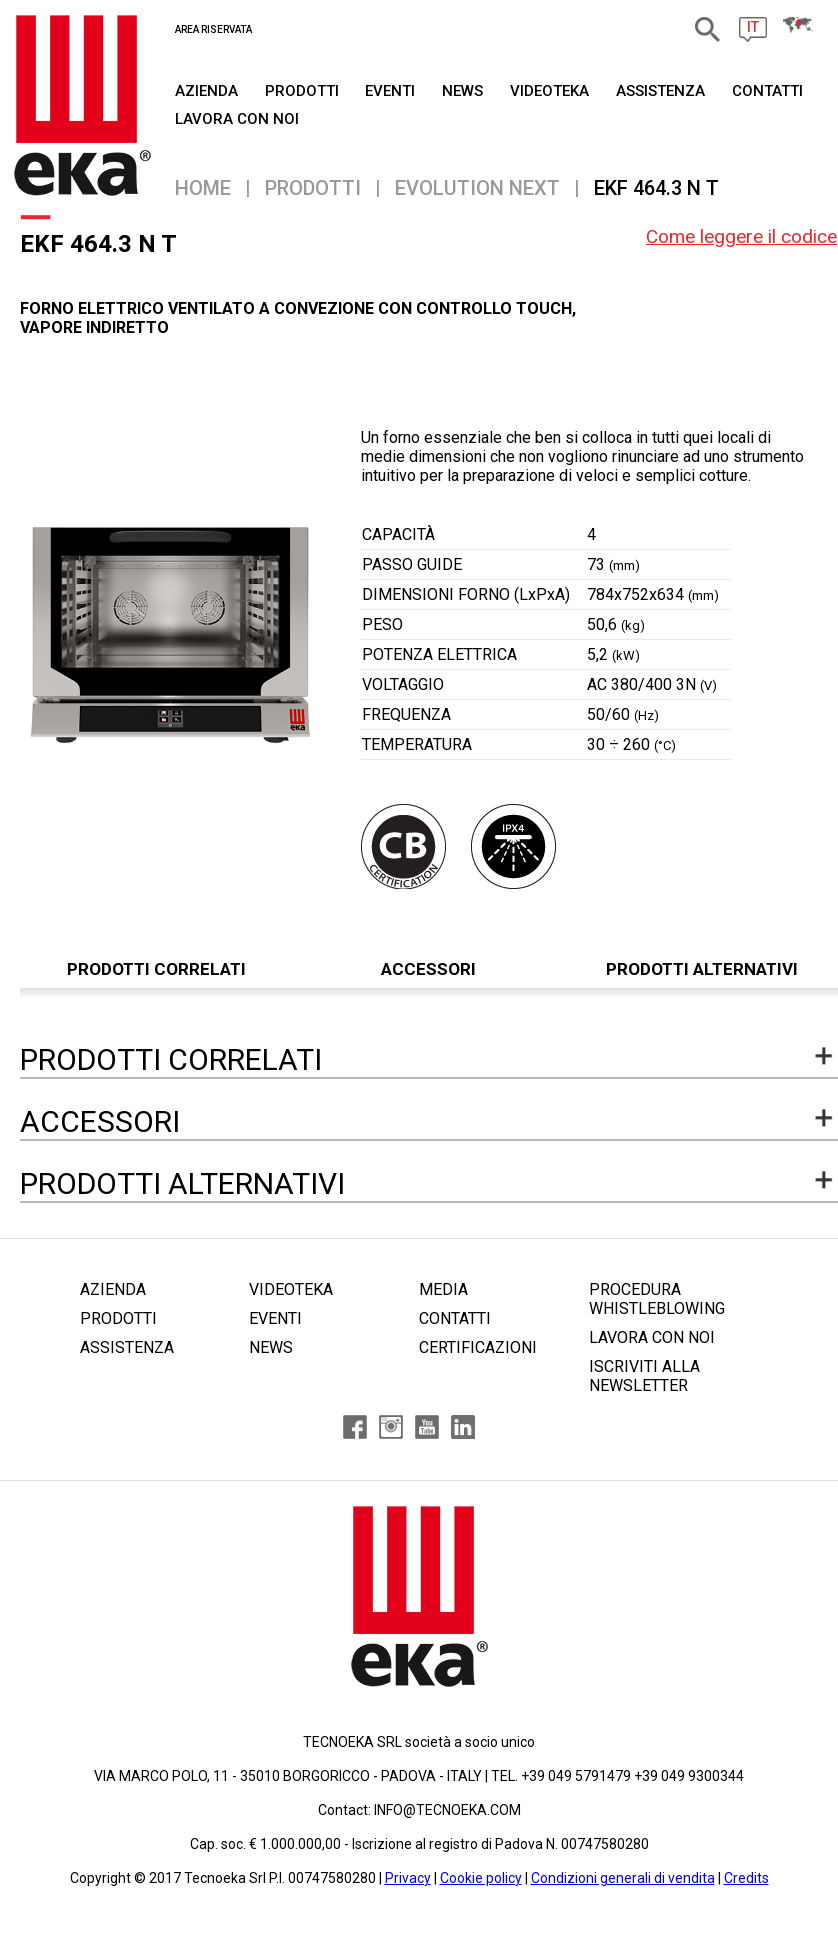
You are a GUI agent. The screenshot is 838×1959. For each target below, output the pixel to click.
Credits (746, 1878)
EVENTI (390, 91)
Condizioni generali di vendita (623, 1878)
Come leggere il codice (741, 236)
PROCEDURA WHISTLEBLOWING (657, 1299)
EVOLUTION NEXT (477, 188)
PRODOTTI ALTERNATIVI (702, 969)
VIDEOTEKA (549, 91)
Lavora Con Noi (237, 119)
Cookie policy (481, 1878)
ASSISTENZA (660, 91)
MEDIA (443, 1289)
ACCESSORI (428, 969)
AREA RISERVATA (213, 29)
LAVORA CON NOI (652, 1337)
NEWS (462, 91)
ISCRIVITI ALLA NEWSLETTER (644, 1376)
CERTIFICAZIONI (478, 1347)
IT (753, 27)
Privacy (408, 1878)
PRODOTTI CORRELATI (156, 969)
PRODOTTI (302, 91)
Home (203, 188)
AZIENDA (206, 91)
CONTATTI (767, 91)
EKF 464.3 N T (656, 188)
